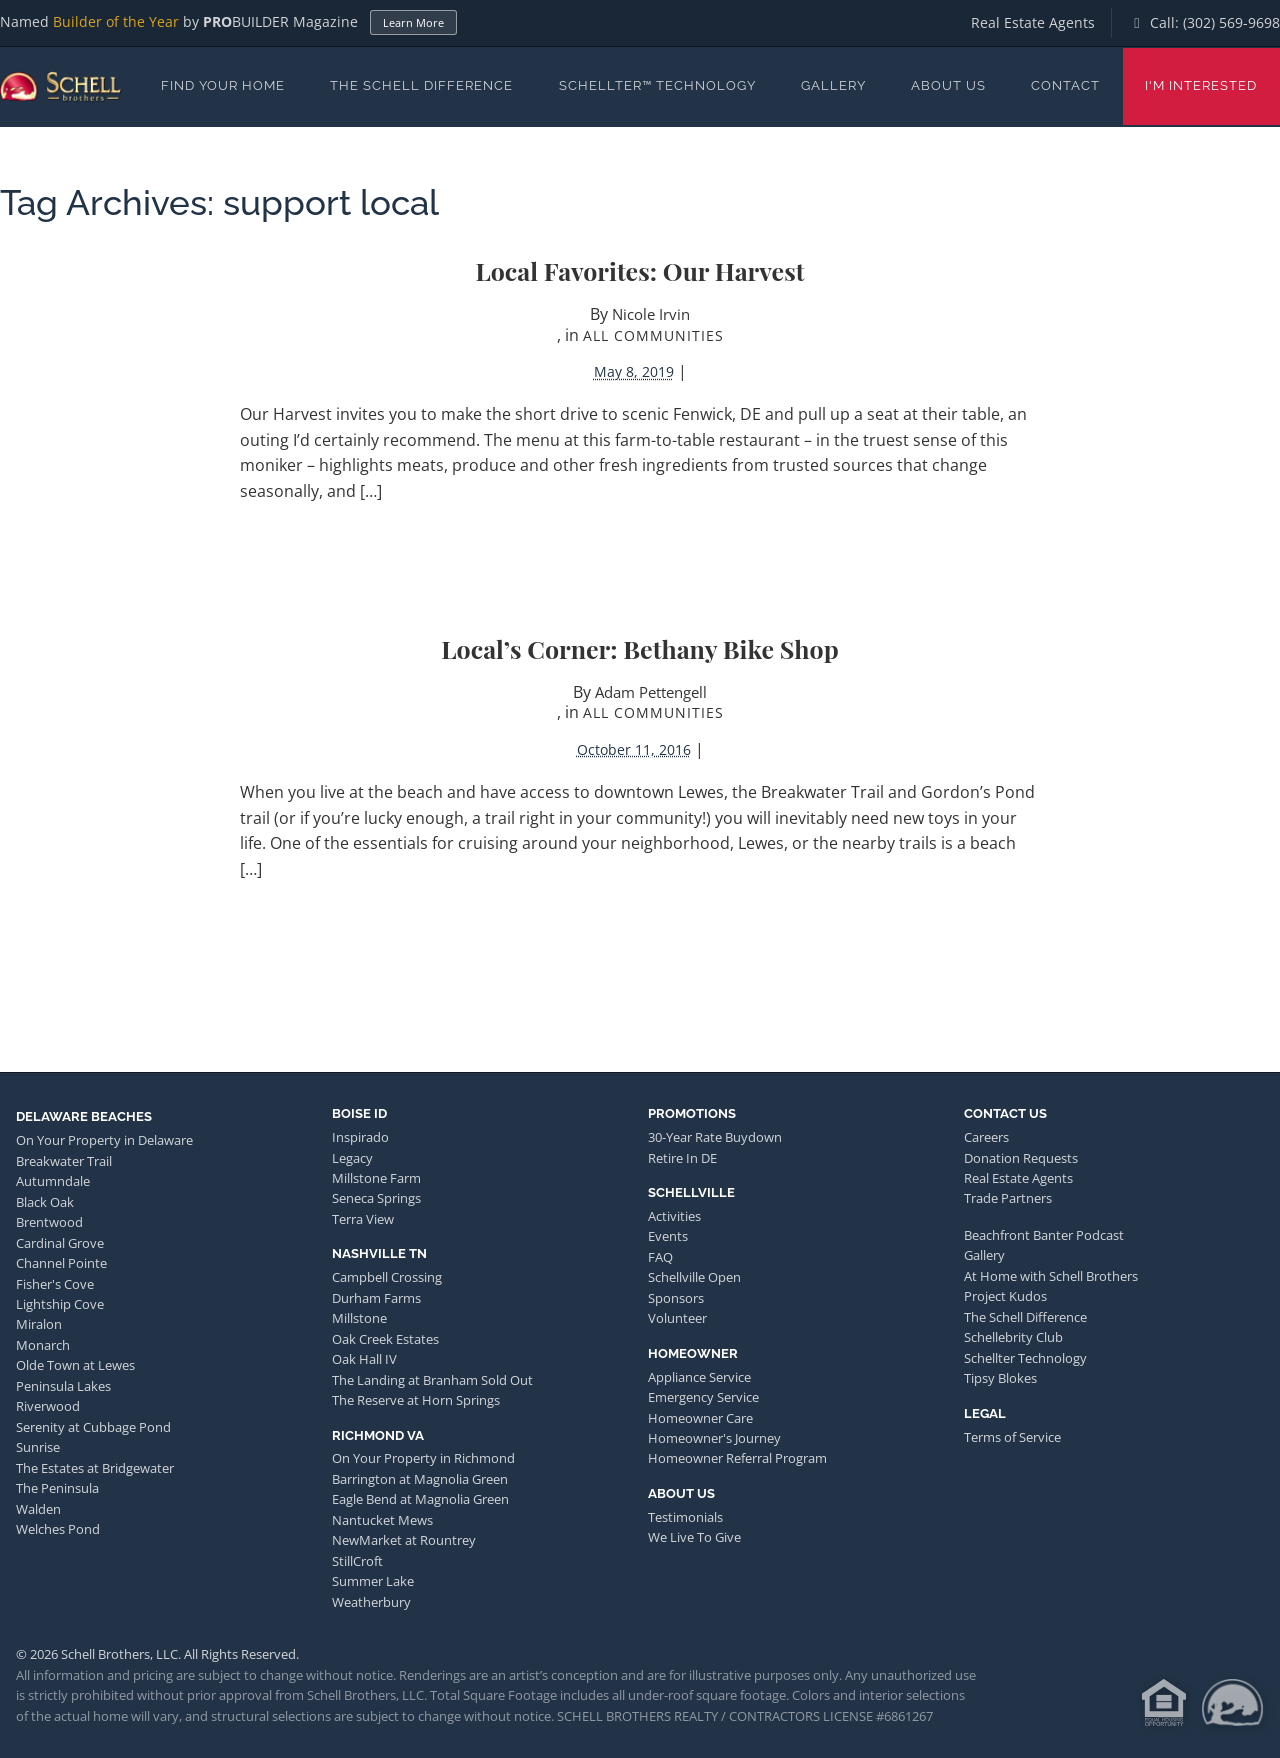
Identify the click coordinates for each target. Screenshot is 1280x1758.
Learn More (413, 22)
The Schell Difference (421, 85)
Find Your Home (223, 85)
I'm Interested (1201, 85)
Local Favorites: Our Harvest (639, 270)
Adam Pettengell (651, 692)
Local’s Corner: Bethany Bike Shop (639, 648)
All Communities (653, 335)
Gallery (833, 85)
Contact (1065, 85)
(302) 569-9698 (1231, 22)
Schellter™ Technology (657, 85)
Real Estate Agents (1033, 22)
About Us (948, 85)
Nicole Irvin (651, 314)
